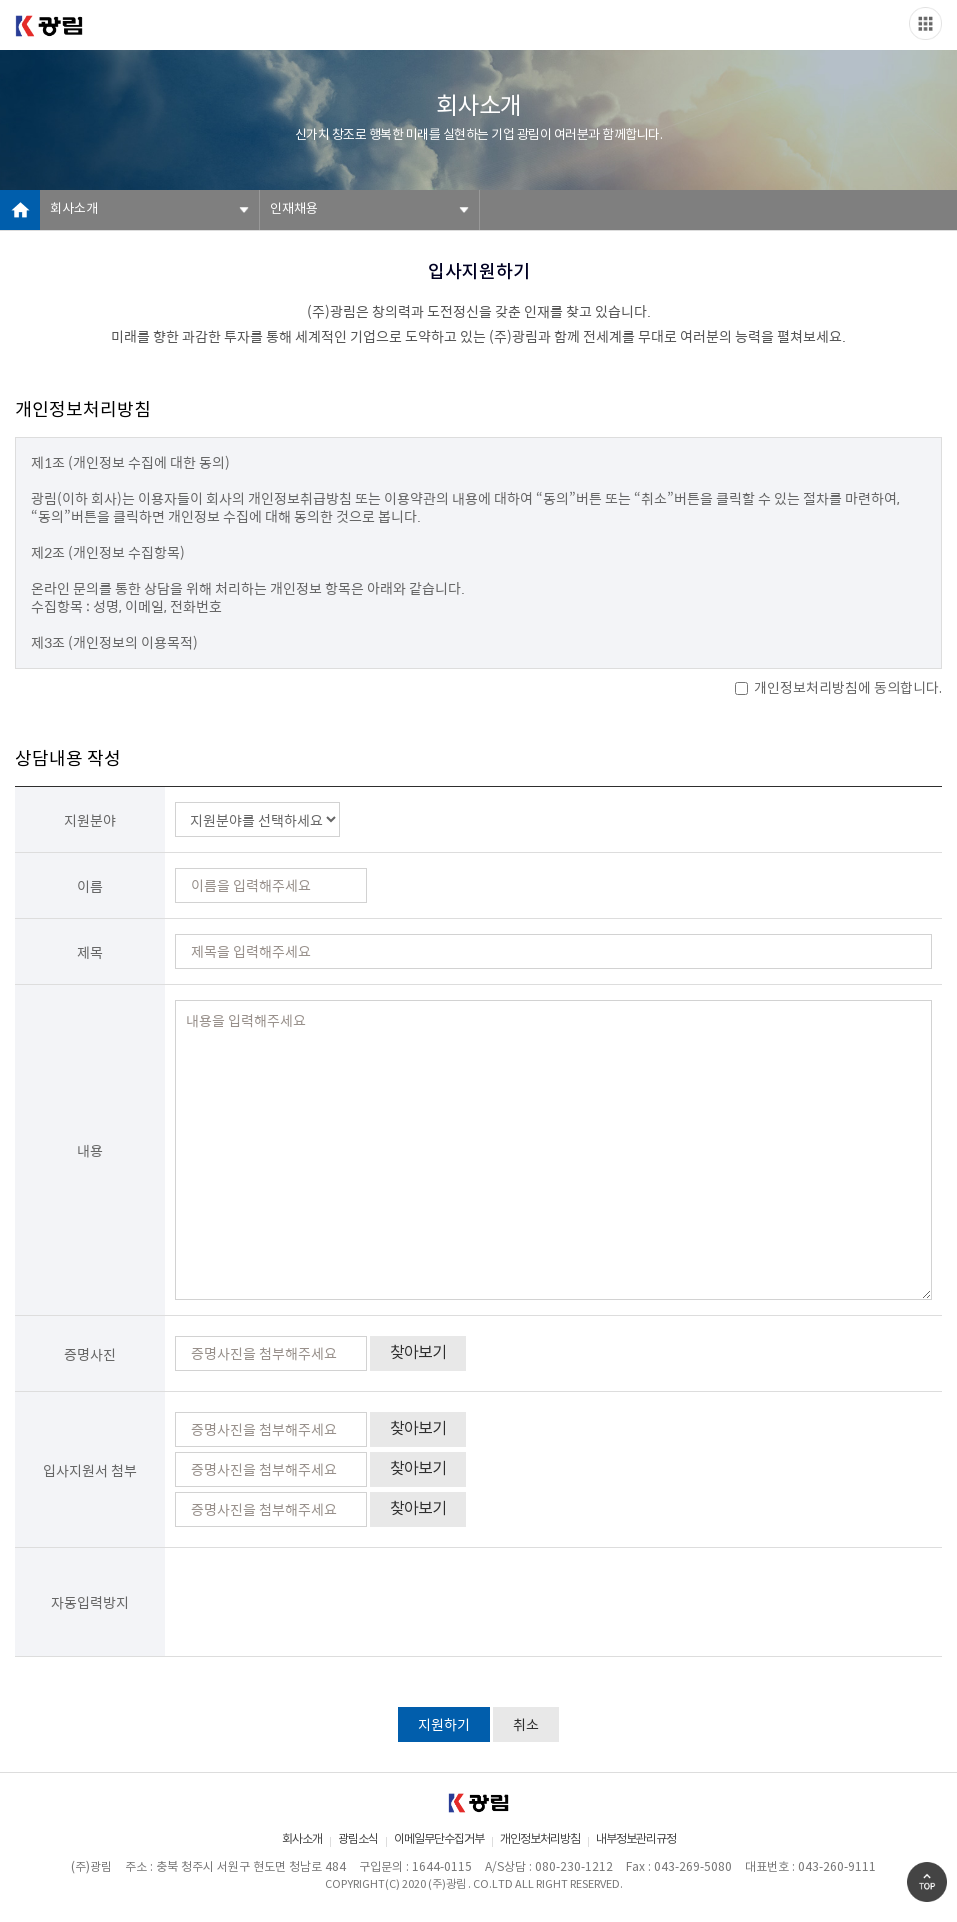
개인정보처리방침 (540, 1839)
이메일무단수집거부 (439, 1839)
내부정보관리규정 (636, 1839)
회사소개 (74, 209)
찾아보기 (418, 1353)
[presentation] (327, 1602)
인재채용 (294, 209)
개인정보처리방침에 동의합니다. (838, 689)
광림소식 (358, 1839)
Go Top (927, 1882)
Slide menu (925, 23)
